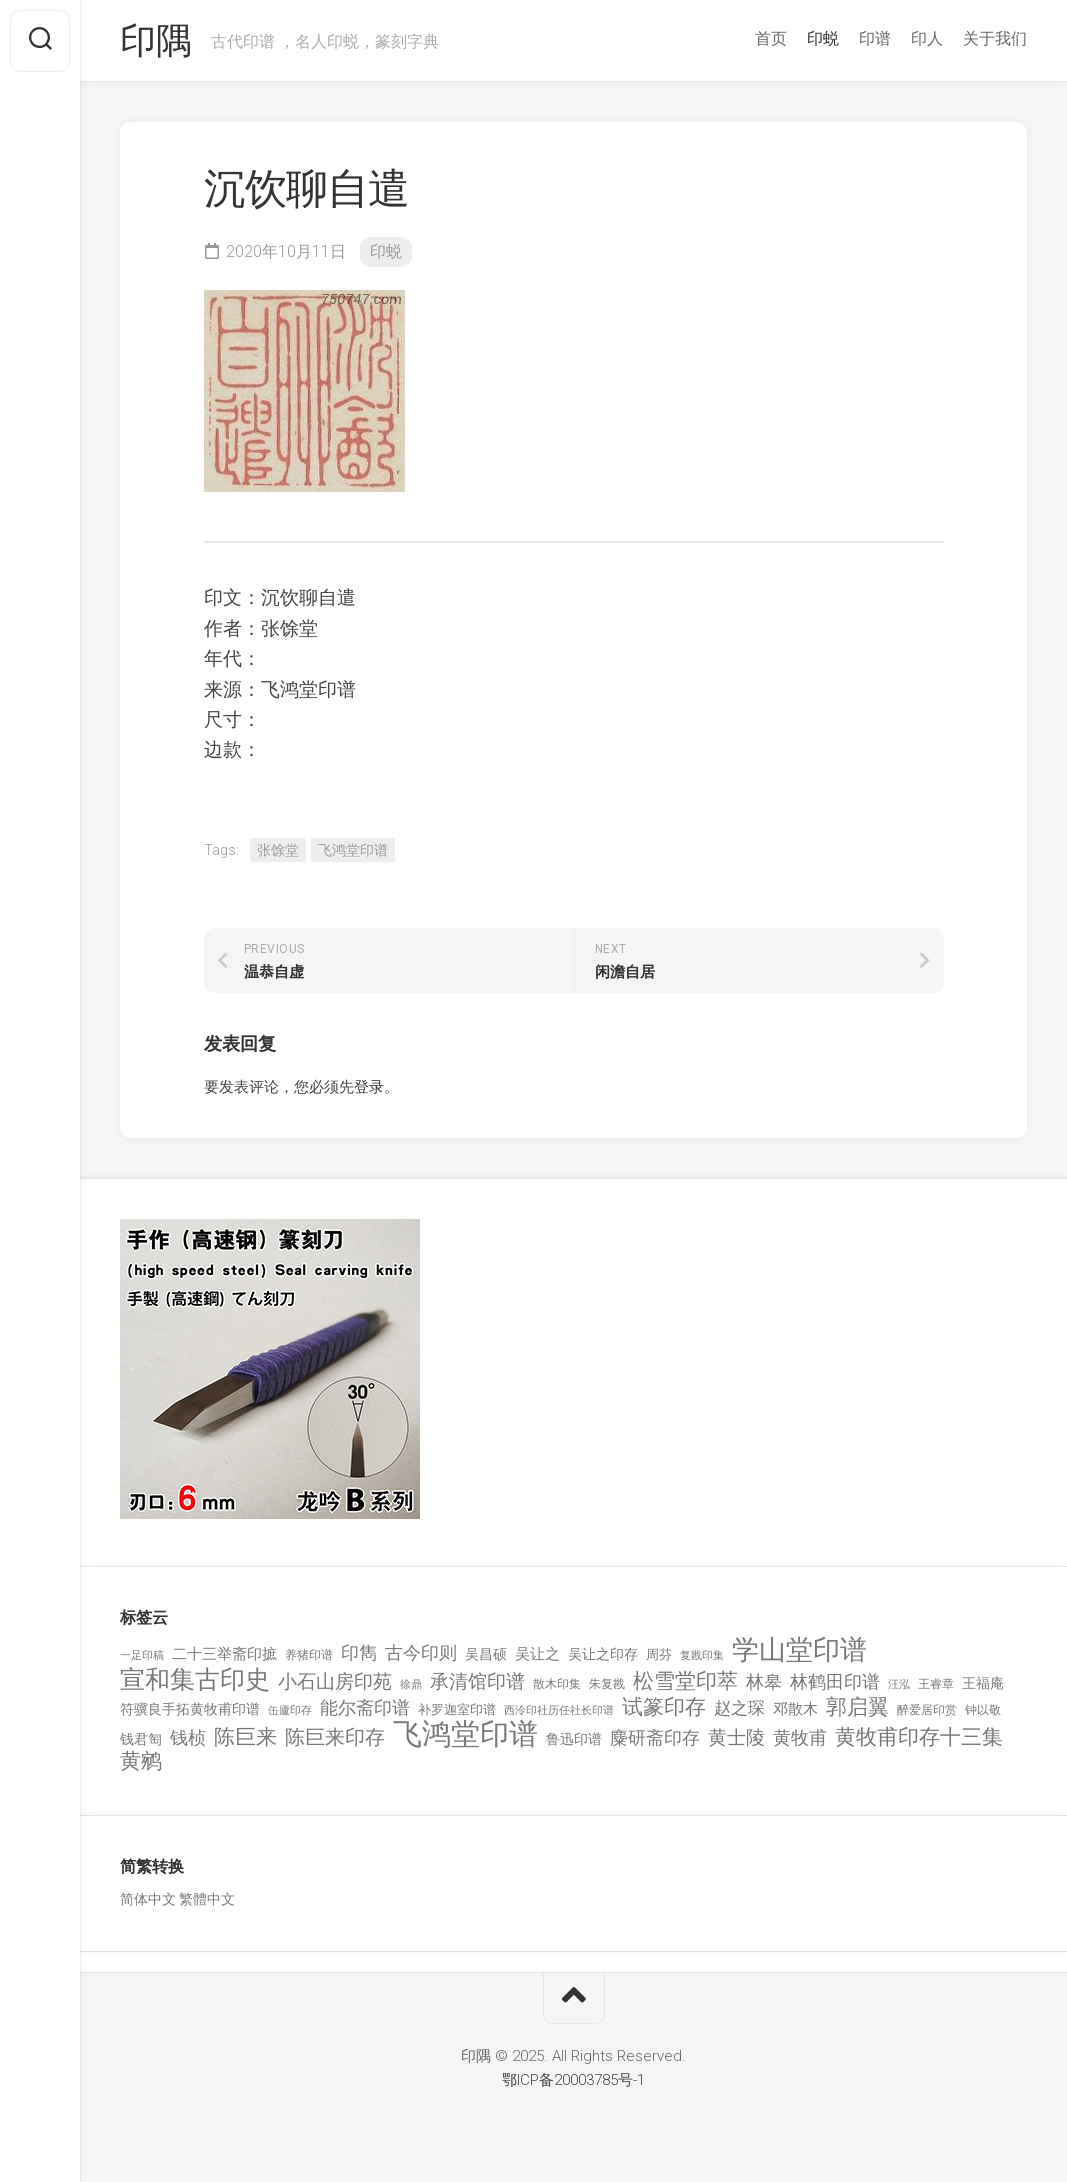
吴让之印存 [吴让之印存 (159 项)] (603, 1654)
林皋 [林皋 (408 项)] (764, 1681)
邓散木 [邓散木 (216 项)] (795, 1709)
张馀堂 (278, 850)
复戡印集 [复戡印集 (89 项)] (702, 1655)
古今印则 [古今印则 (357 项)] (421, 1653)
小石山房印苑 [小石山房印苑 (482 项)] (335, 1682)
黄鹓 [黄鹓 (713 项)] (141, 1761)
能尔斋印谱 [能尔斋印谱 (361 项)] (365, 1707)
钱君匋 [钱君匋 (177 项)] (141, 1739)
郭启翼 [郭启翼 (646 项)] (857, 1707)
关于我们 (995, 38)
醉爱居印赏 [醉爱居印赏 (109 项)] (927, 1710)
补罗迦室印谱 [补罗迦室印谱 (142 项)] (457, 1709)
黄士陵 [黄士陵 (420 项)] (736, 1738)
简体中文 (148, 1899)
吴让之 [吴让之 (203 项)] (537, 1654)
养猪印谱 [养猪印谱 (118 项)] (309, 1655)
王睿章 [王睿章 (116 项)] (936, 1684)
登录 (369, 1087)
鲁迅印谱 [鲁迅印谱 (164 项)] (574, 1739)
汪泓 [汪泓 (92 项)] (899, 1684)
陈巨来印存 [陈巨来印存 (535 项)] (335, 1738)
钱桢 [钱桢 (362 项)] (188, 1737)
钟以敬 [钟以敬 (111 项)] (983, 1710)
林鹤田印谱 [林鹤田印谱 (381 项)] (835, 1681)
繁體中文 (207, 1899)
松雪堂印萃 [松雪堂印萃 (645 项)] (685, 1681)
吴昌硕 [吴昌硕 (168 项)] (486, 1654)
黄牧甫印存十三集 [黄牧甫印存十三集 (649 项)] (919, 1737)
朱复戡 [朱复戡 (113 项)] (607, 1684)
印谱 (875, 38)
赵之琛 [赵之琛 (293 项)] (739, 1708)
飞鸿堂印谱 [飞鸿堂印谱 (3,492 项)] (465, 1734)
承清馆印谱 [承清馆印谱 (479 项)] (477, 1682)
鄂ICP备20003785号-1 (573, 2080)
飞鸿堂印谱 (353, 850)
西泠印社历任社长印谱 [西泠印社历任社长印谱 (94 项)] (559, 1710)
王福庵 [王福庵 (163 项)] (983, 1683)
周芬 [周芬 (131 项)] (659, 1654)
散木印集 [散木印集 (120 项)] (557, 1684)
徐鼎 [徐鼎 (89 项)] (411, 1684)
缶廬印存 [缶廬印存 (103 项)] (290, 1710)
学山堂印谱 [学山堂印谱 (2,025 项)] (799, 1650)
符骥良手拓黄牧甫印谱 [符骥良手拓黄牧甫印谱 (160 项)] (190, 1709)
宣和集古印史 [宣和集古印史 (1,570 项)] (195, 1679)
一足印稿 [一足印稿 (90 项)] (142, 1655)
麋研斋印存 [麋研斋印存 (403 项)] (655, 1737)
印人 (927, 38)
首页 (771, 38)
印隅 (155, 41)
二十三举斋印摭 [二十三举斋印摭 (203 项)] (224, 1654)
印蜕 (823, 38)
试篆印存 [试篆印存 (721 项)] (664, 1707)
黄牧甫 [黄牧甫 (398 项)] (800, 1737)
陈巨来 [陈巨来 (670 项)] (245, 1737)
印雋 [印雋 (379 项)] (359, 1652)
